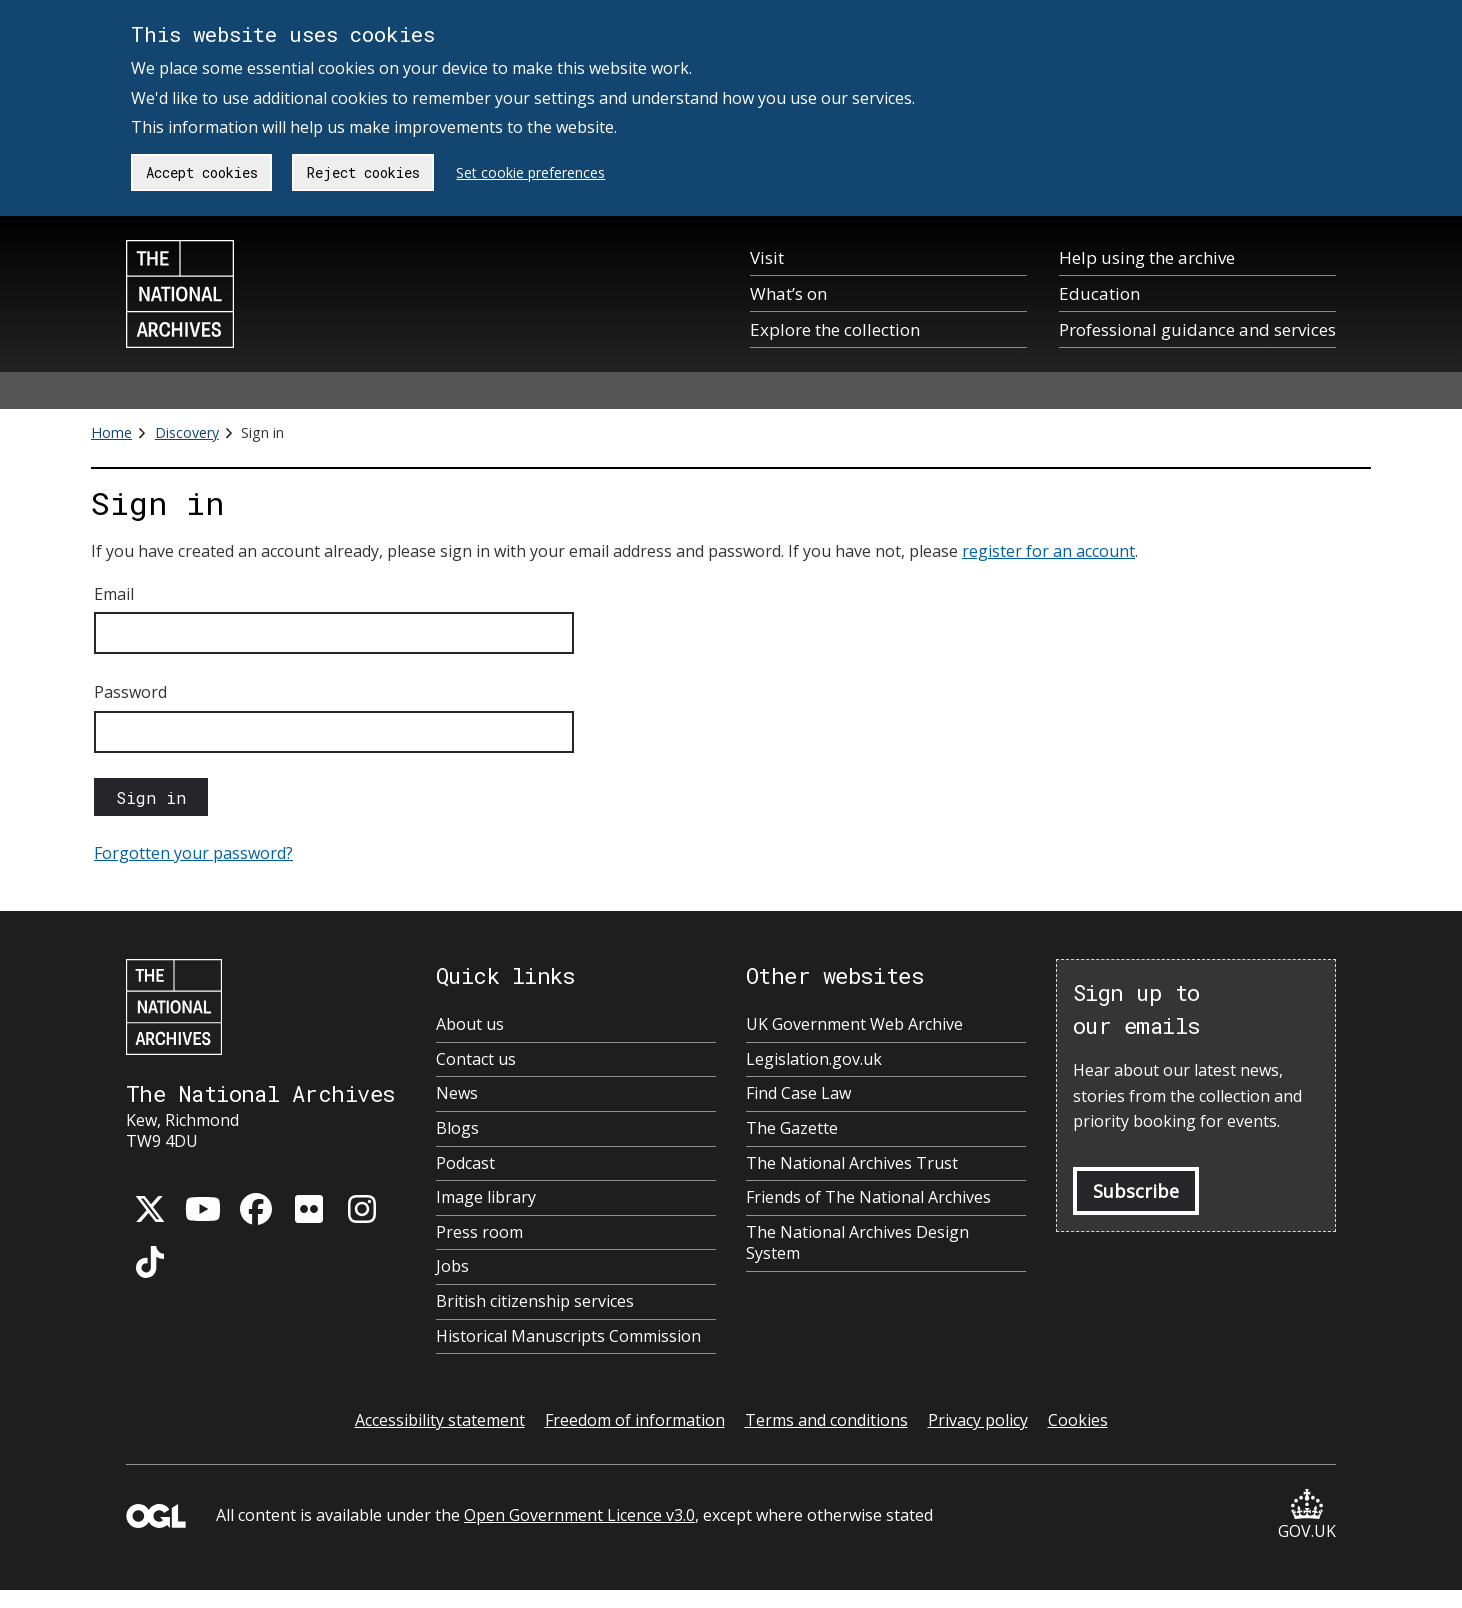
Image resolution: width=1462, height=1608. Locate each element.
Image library (486, 1197)
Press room (479, 1232)
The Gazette (792, 1128)
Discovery (187, 432)
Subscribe (1136, 1191)
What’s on (788, 293)
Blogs (457, 1128)
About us (470, 1024)
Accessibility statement (440, 1420)
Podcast (465, 1163)
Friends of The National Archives (868, 1197)
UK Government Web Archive (854, 1024)
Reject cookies (363, 172)
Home (111, 432)
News (457, 1093)
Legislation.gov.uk (814, 1059)
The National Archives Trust (852, 1163)
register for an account (1048, 551)
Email (114, 594)
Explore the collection (835, 329)
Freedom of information (635, 1420)
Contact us (476, 1059)
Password (130, 692)
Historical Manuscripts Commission (568, 1336)
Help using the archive (1147, 257)
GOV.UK (1307, 1515)
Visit (767, 257)
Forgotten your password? (193, 853)
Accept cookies (202, 172)
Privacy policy (978, 1420)
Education (1099, 293)
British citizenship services (535, 1301)
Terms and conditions (826, 1420)
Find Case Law (798, 1093)
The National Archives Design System (857, 1243)
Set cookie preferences (530, 172)
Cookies (1078, 1420)
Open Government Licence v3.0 (579, 1515)
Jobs (452, 1266)
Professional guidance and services (1197, 329)
